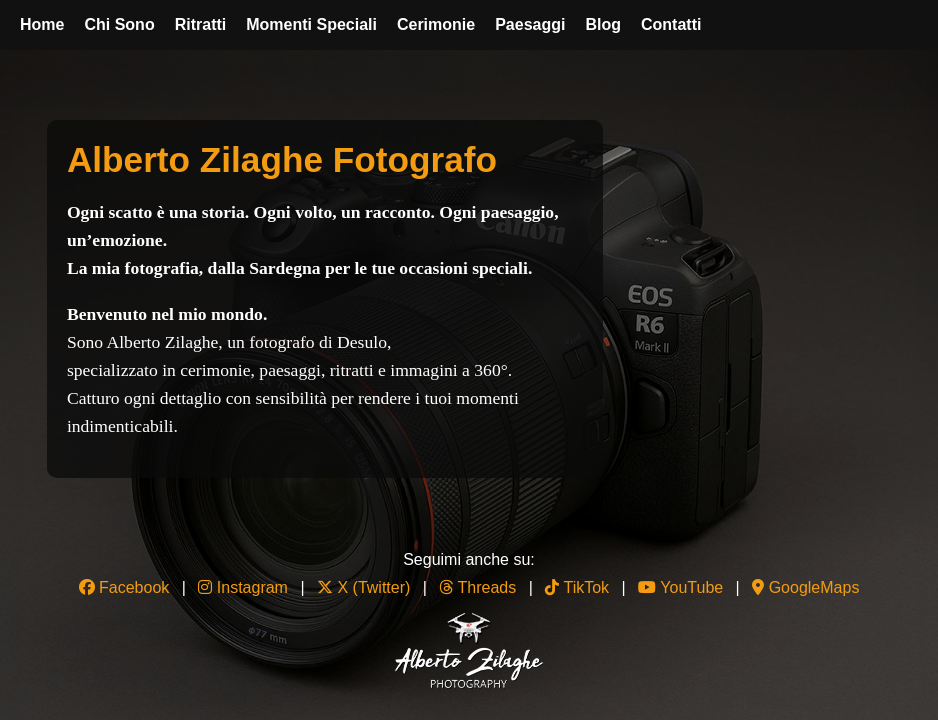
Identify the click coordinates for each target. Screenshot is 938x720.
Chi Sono (119, 24)
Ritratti (201, 24)
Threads (477, 587)
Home (42, 24)
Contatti (671, 24)
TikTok (577, 587)
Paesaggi (530, 24)
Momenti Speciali (311, 24)
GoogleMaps (805, 587)
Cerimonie (436, 24)
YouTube (680, 587)
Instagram (243, 587)
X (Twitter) (366, 587)
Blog (603, 24)
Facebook (124, 587)
